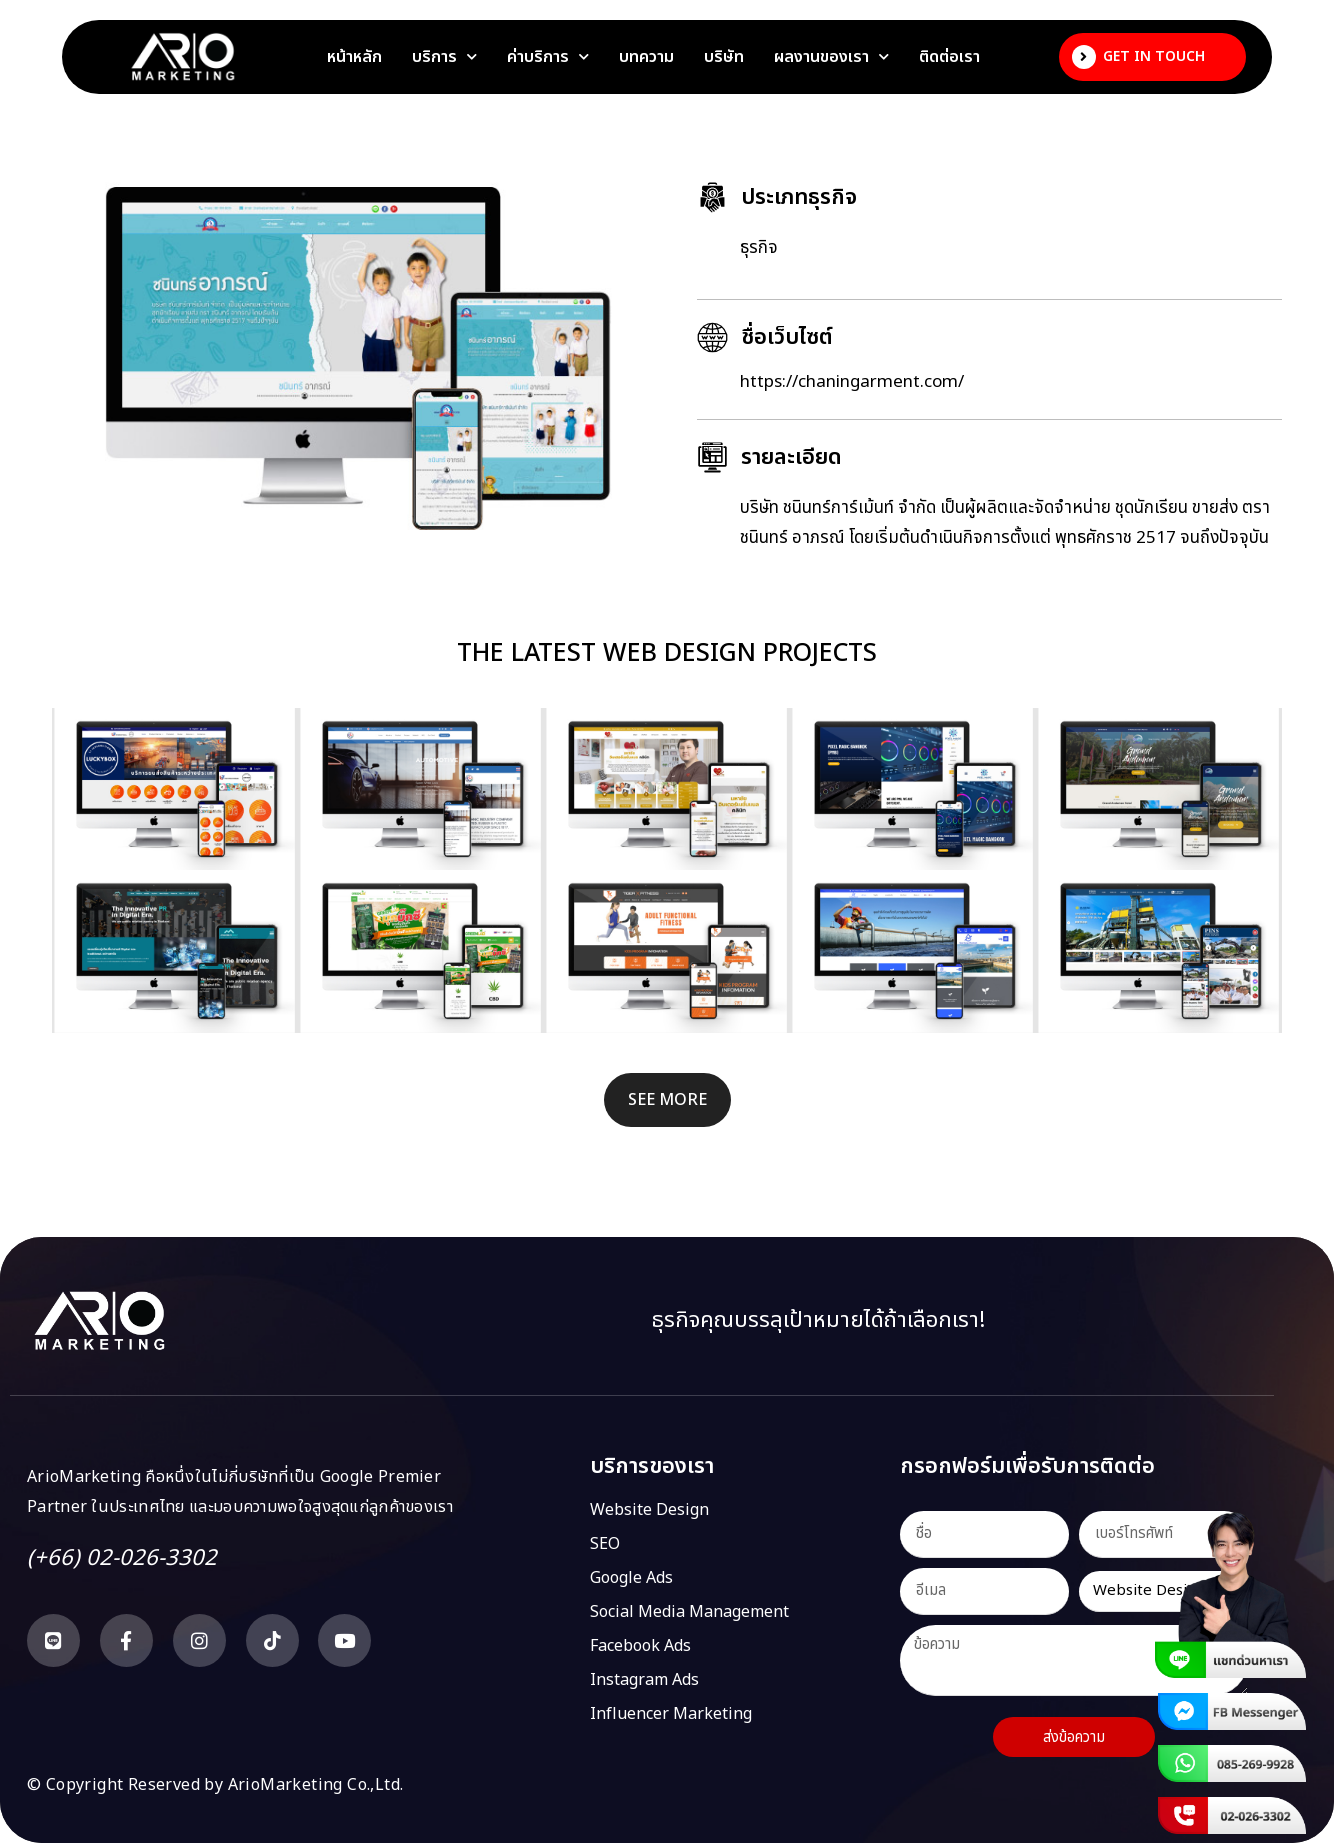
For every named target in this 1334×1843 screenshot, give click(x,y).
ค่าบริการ (548, 57)
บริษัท (724, 57)
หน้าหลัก (354, 57)
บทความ (646, 57)
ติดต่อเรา (949, 57)
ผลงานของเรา (831, 57)
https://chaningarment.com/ (852, 382)
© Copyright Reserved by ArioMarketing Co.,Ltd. (215, 1785)
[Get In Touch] (1084, 57)
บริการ (444, 57)
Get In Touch (1154, 56)
